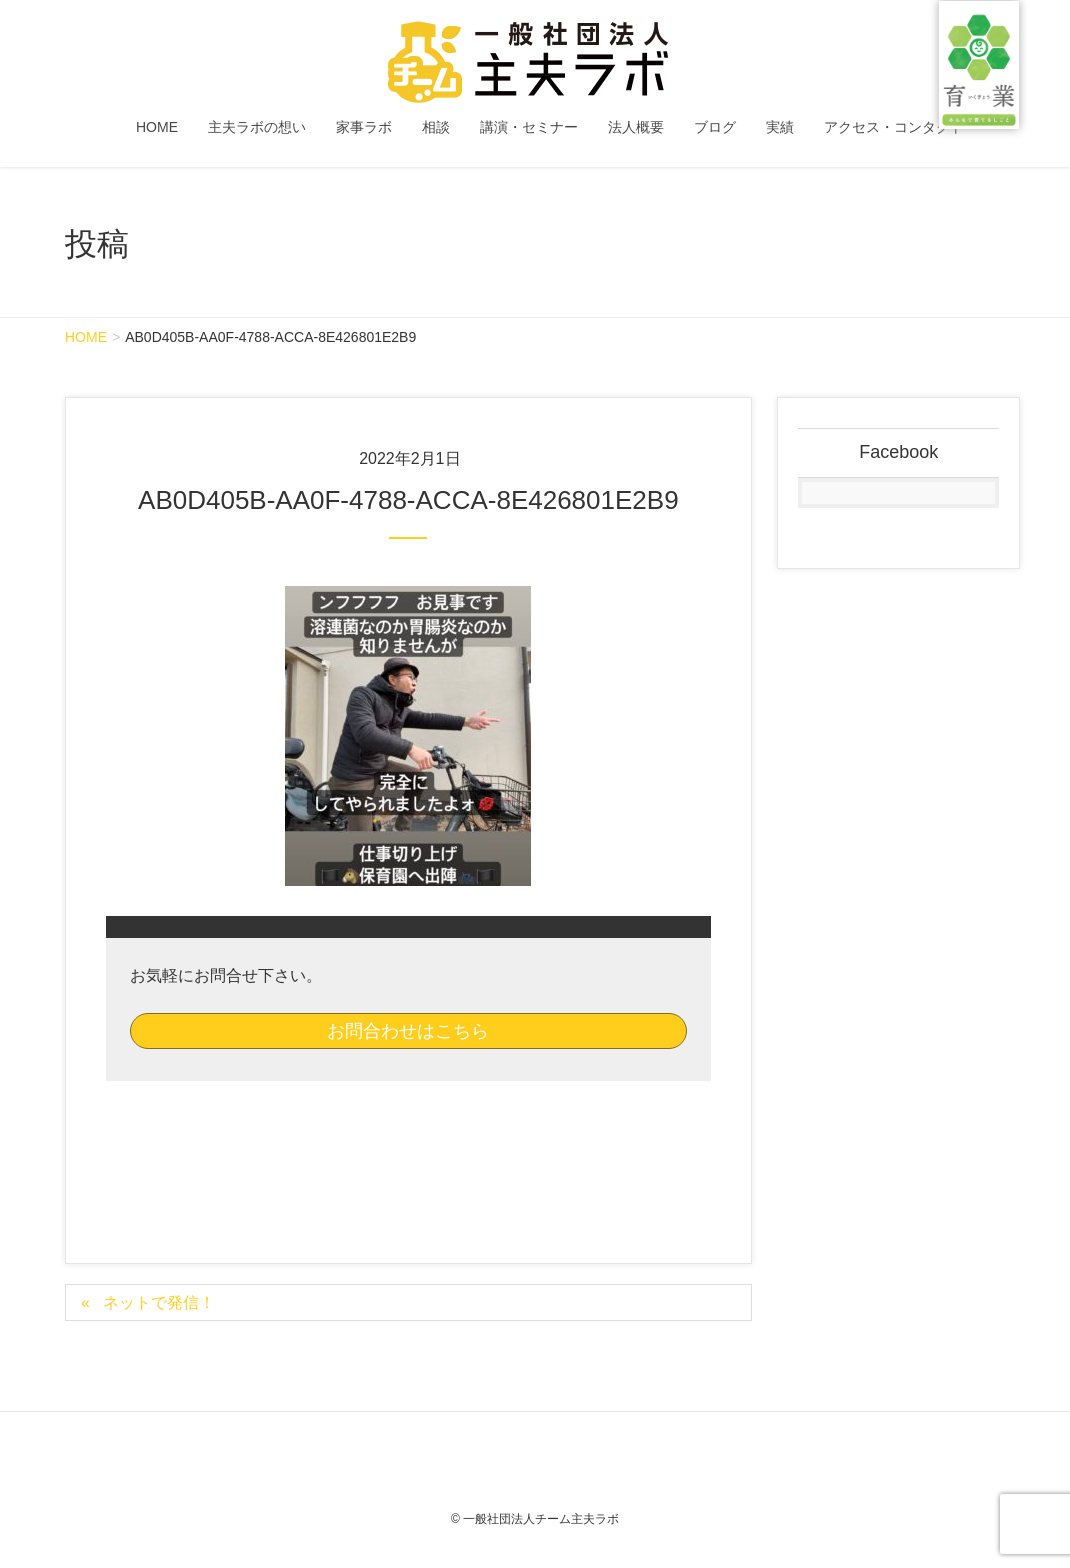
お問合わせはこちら (408, 1031)
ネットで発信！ (159, 1302)
